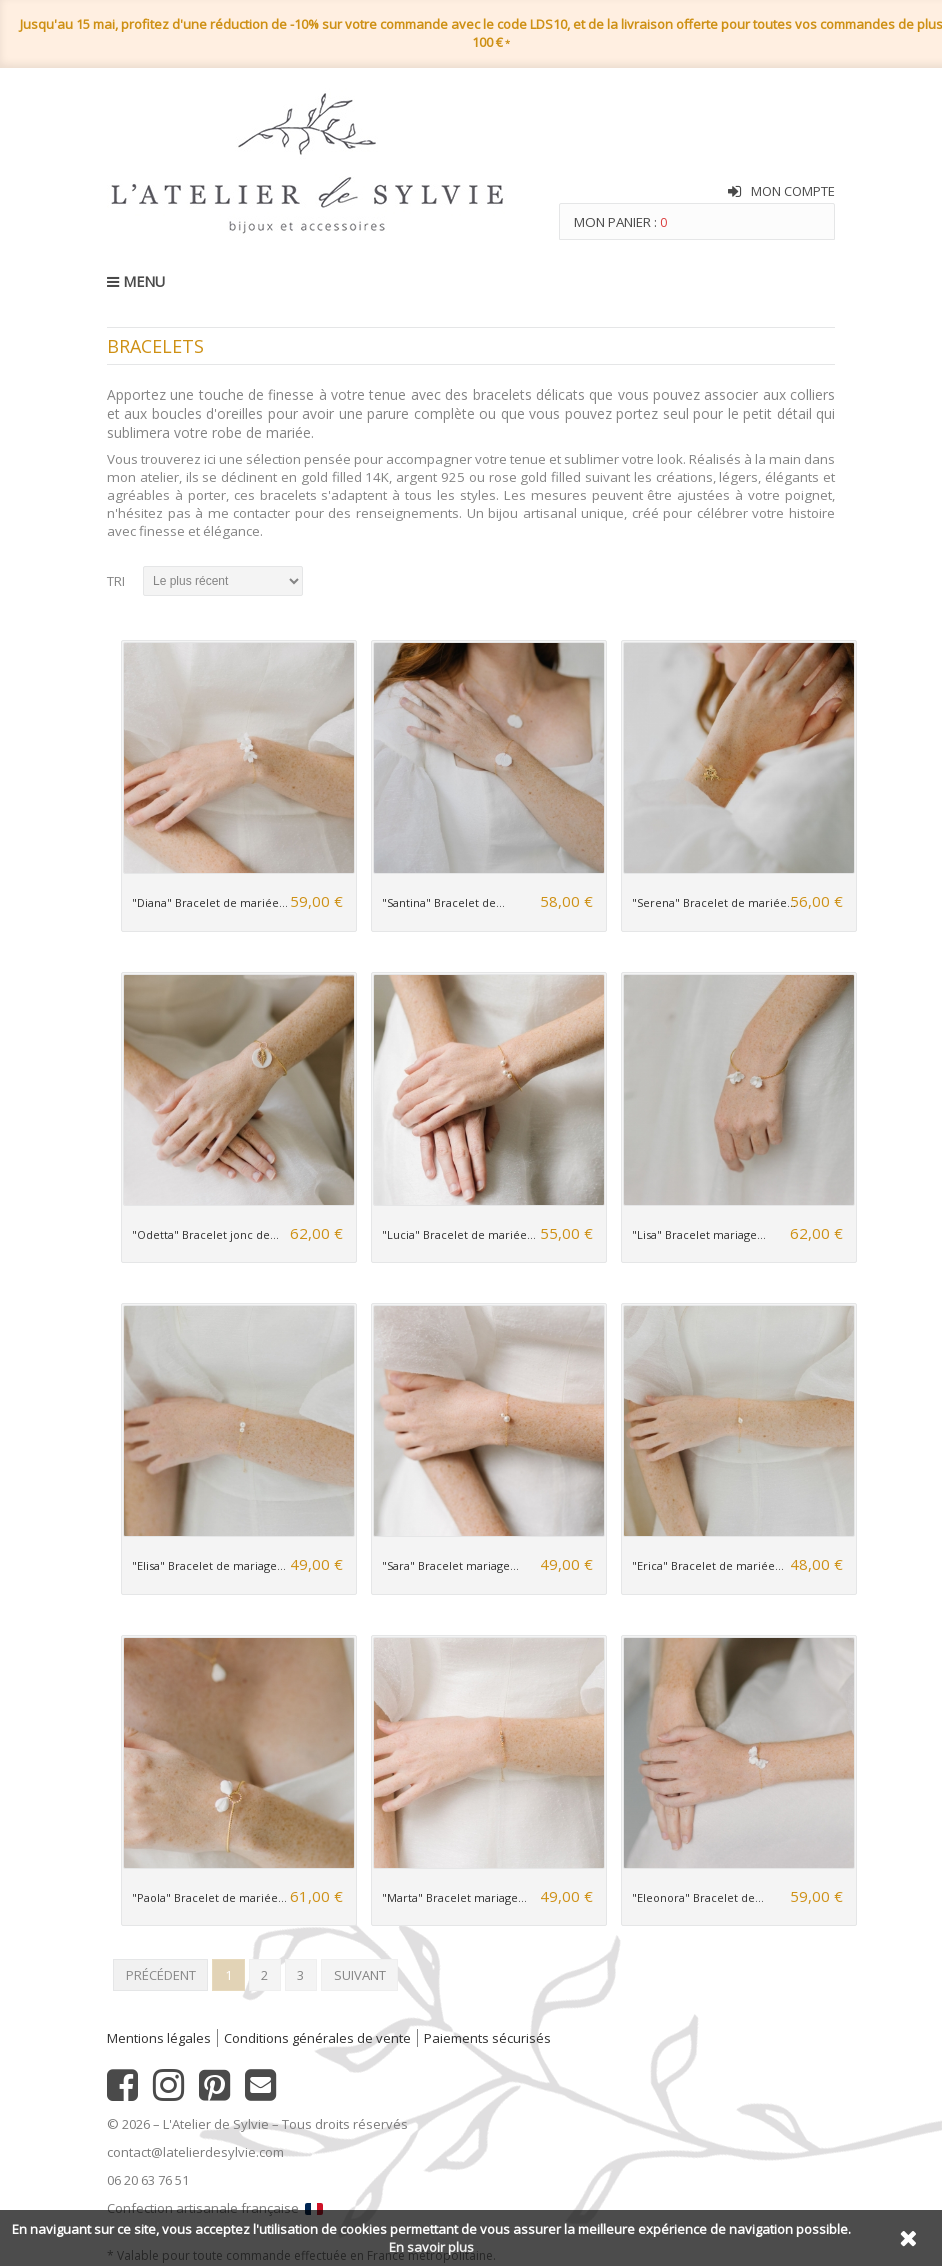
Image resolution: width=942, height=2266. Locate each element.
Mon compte (793, 191)
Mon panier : (620, 222)
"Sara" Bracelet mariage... (450, 1565)
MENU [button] (136, 281)
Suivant (360, 1975)
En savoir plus (431, 2247)
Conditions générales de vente (317, 2038)
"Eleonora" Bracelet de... (698, 1897)
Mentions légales (159, 2038)
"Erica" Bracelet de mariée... (708, 1565)
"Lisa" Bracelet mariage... (699, 1234)
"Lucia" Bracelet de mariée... (459, 1234)
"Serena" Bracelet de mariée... (714, 902)
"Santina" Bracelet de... (443, 902)
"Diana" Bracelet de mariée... (210, 902)
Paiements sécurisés (487, 2038)
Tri (116, 581)
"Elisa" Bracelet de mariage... (209, 1565)
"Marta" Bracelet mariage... (454, 1897)
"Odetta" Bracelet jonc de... (205, 1234)
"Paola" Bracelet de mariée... (209, 1897)
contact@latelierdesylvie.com (195, 2152)
